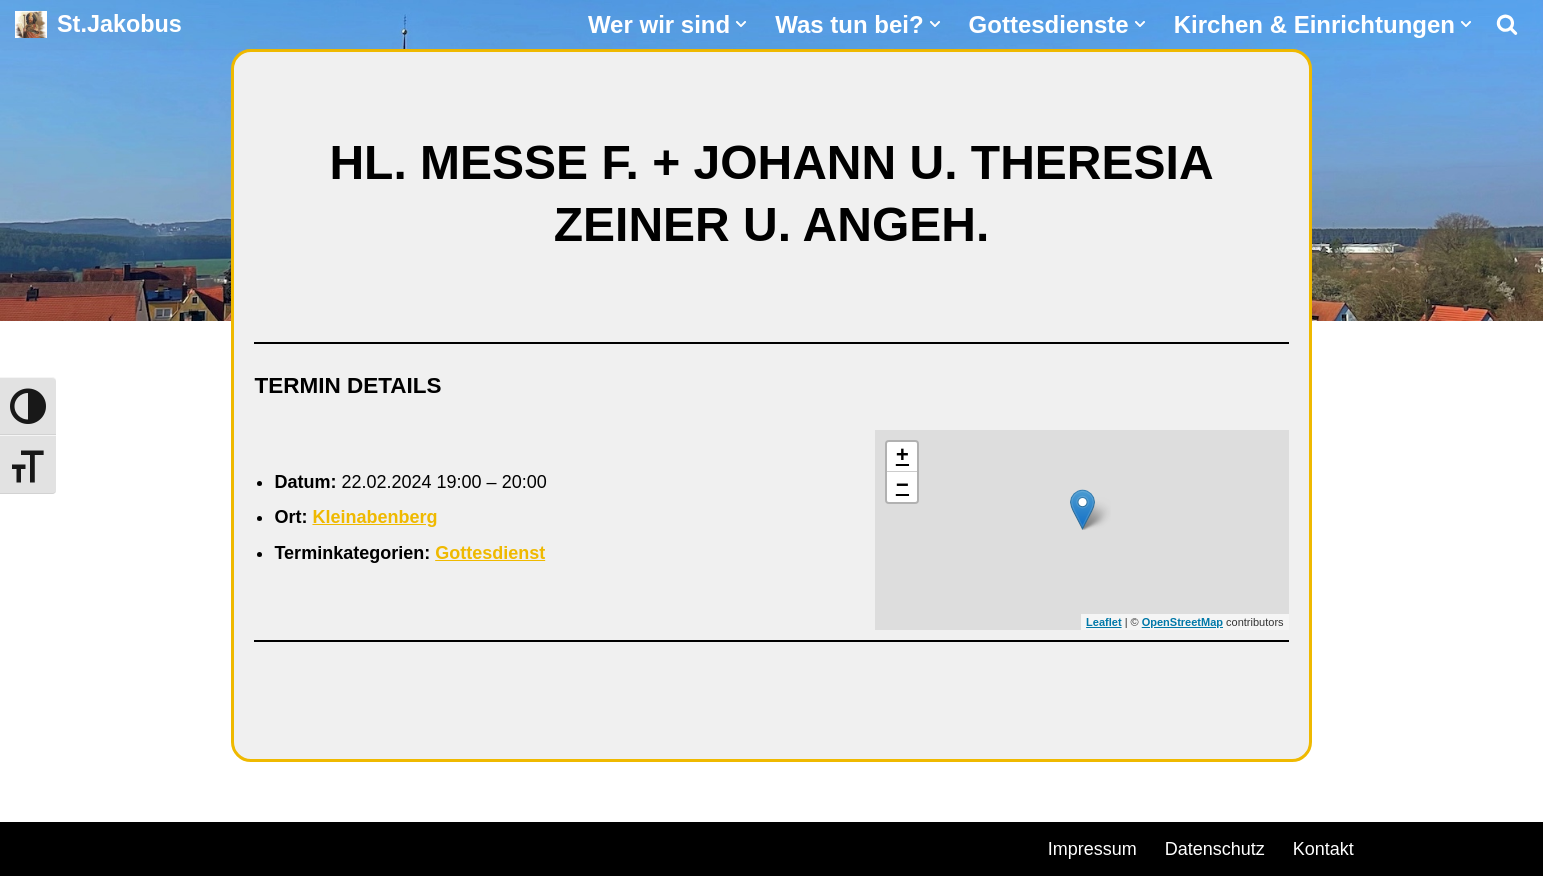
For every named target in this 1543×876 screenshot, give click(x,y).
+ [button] (902, 457)
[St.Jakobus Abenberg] (98, 24)
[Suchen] (1507, 24)
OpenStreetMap (1182, 622)
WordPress (242, 846)
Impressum (1092, 849)
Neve (36, 846)
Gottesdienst (490, 553)
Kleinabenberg (374, 517)
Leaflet (1103, 622)
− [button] (902, 487)
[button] (741, 24)
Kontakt (1323, 849)
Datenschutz (1215, 849)
